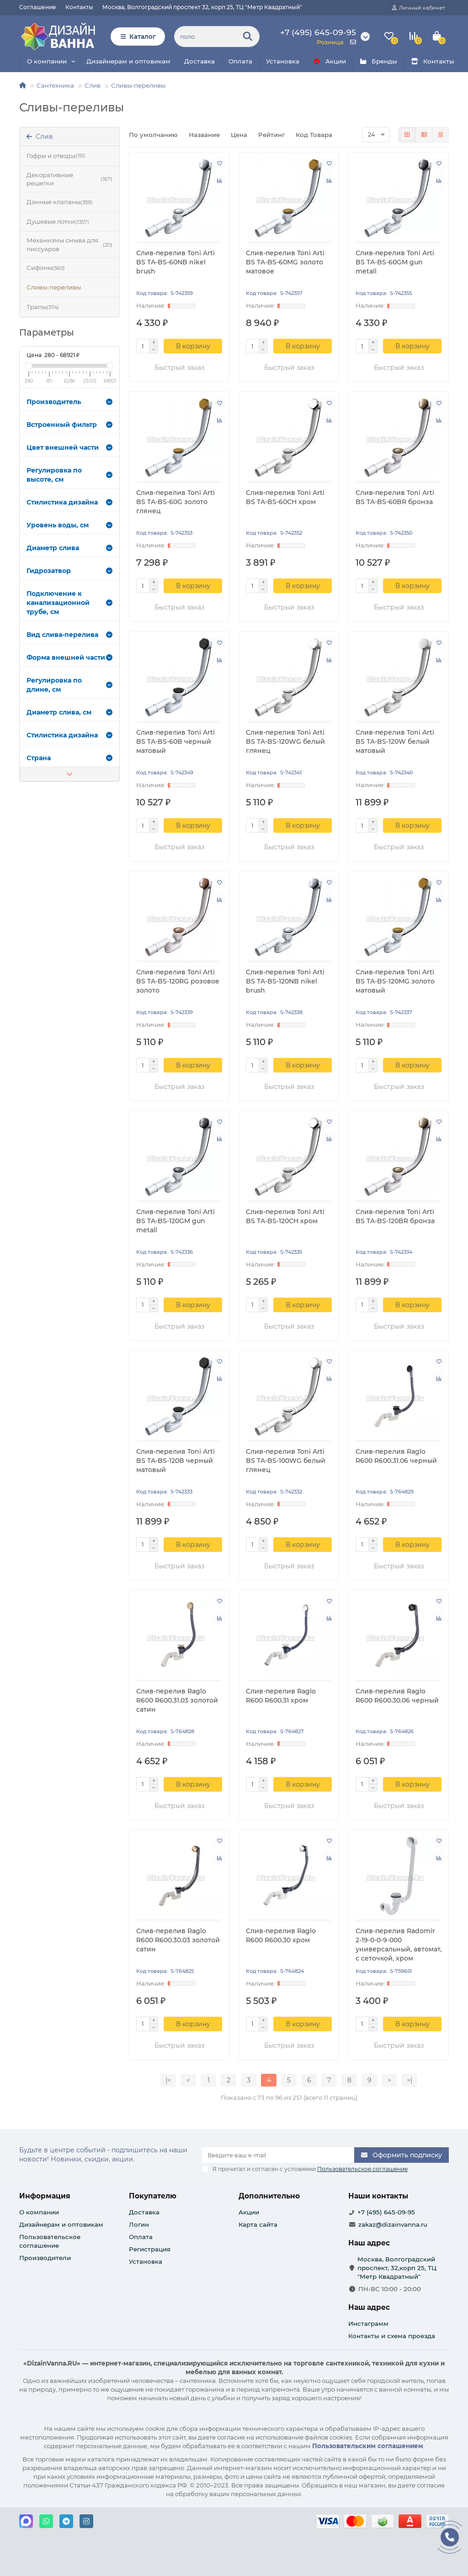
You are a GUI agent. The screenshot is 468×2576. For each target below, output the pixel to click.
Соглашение (37, 7)
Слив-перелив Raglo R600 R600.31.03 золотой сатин (177, 1700)
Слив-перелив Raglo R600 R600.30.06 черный (397, 1695)
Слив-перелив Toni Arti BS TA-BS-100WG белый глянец (285, 1460)
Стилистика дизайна (69, 502)
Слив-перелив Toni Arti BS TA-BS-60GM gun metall (395, 262)
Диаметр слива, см (69, 712)
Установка (282, 61)
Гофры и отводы (56, 156)
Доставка (199, 61)
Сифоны (46, 268)
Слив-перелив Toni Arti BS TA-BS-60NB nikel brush (175, 262)
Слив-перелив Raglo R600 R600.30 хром (281, 1935)
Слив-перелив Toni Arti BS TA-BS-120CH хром (285, 1216)
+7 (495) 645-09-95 (386, 2212)
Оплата (240, 61)
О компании (47, 61)
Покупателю (152, 2196)
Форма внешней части (69, 657)
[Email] (278, 2155)
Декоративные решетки (69, 179)
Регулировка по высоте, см (69, 475)
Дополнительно (269, 2196)
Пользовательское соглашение (49, 2241)
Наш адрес (369, 2307)
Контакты (79, 7)
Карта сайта (258, 2224)
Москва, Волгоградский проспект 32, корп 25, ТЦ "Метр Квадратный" (202, 7)
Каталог (138, 36)
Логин (139, 2224)
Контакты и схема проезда (391, 2335)
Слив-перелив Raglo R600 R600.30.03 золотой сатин (178, 1940)
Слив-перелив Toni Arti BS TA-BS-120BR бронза (395, 1216)
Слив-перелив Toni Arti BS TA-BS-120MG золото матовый (395, 981)
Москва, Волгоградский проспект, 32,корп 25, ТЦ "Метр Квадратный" (396, 2267)
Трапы (43, 307)
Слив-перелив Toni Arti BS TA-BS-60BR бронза (395, 497)
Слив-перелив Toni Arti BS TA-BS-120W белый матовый (395, 741)
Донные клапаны (60, 202)
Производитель (69, 402)
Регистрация (149, 2249)
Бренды (379, 61)
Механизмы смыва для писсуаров (69, 244)
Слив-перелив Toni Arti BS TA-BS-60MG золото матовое (285, 262)
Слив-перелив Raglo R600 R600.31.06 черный (396, 1456)
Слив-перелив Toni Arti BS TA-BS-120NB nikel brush (285, 981)
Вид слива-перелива (69, 635)
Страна (69, 758)
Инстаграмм (368, 2323)
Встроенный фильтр (69, 425)
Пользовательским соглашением (367, 2446)
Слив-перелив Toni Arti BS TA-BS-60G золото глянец (175, 502)
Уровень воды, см (69, 525)
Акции (329, 61)
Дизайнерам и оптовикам (128, 61)
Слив (93, 85)
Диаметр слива (69, 548)
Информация (44, 2196)
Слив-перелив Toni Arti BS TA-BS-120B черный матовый (175, 1460)
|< (168, 2080)
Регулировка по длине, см (69, 685)
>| (409, 2080)
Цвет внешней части (69, 447)
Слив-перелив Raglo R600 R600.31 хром (281, 1695)
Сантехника (55, 85)
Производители (45, 2257)
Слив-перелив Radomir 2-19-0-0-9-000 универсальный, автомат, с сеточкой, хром (398, 1944)
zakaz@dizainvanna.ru (392, 2224)
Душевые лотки (58, 222)
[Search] (217, 36)
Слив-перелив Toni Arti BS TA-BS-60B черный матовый (175, 741)
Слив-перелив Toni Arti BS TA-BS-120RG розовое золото (177, 981)
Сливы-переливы (138, 85)
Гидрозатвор (69, 571)
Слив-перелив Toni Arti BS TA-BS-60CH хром (285, 497)
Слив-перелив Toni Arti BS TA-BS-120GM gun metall (175, 1221)
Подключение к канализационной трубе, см (69, 602)
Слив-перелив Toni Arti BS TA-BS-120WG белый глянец (285, 741)
